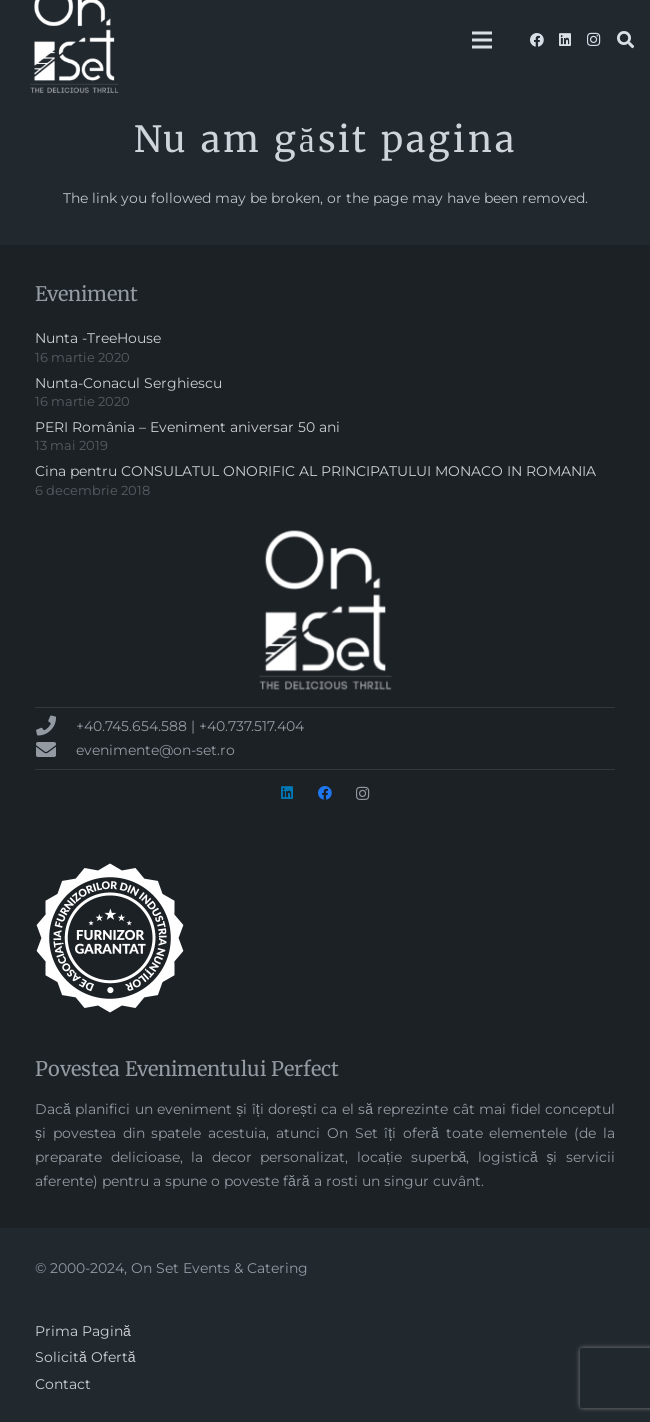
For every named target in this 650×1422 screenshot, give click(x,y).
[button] (625, 39)
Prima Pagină (83, 1331)
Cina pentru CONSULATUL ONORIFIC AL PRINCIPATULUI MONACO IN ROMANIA (315, 471)
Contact (63, 1384)
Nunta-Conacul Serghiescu (128, 383)
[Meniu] (482, 40)
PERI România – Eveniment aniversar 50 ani (187, 427)
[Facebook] (537, 40)
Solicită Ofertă (85, 1357)
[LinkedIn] (565, 40)
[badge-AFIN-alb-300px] (325, 938)
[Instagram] (593, 40)
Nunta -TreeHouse (98, 338)
